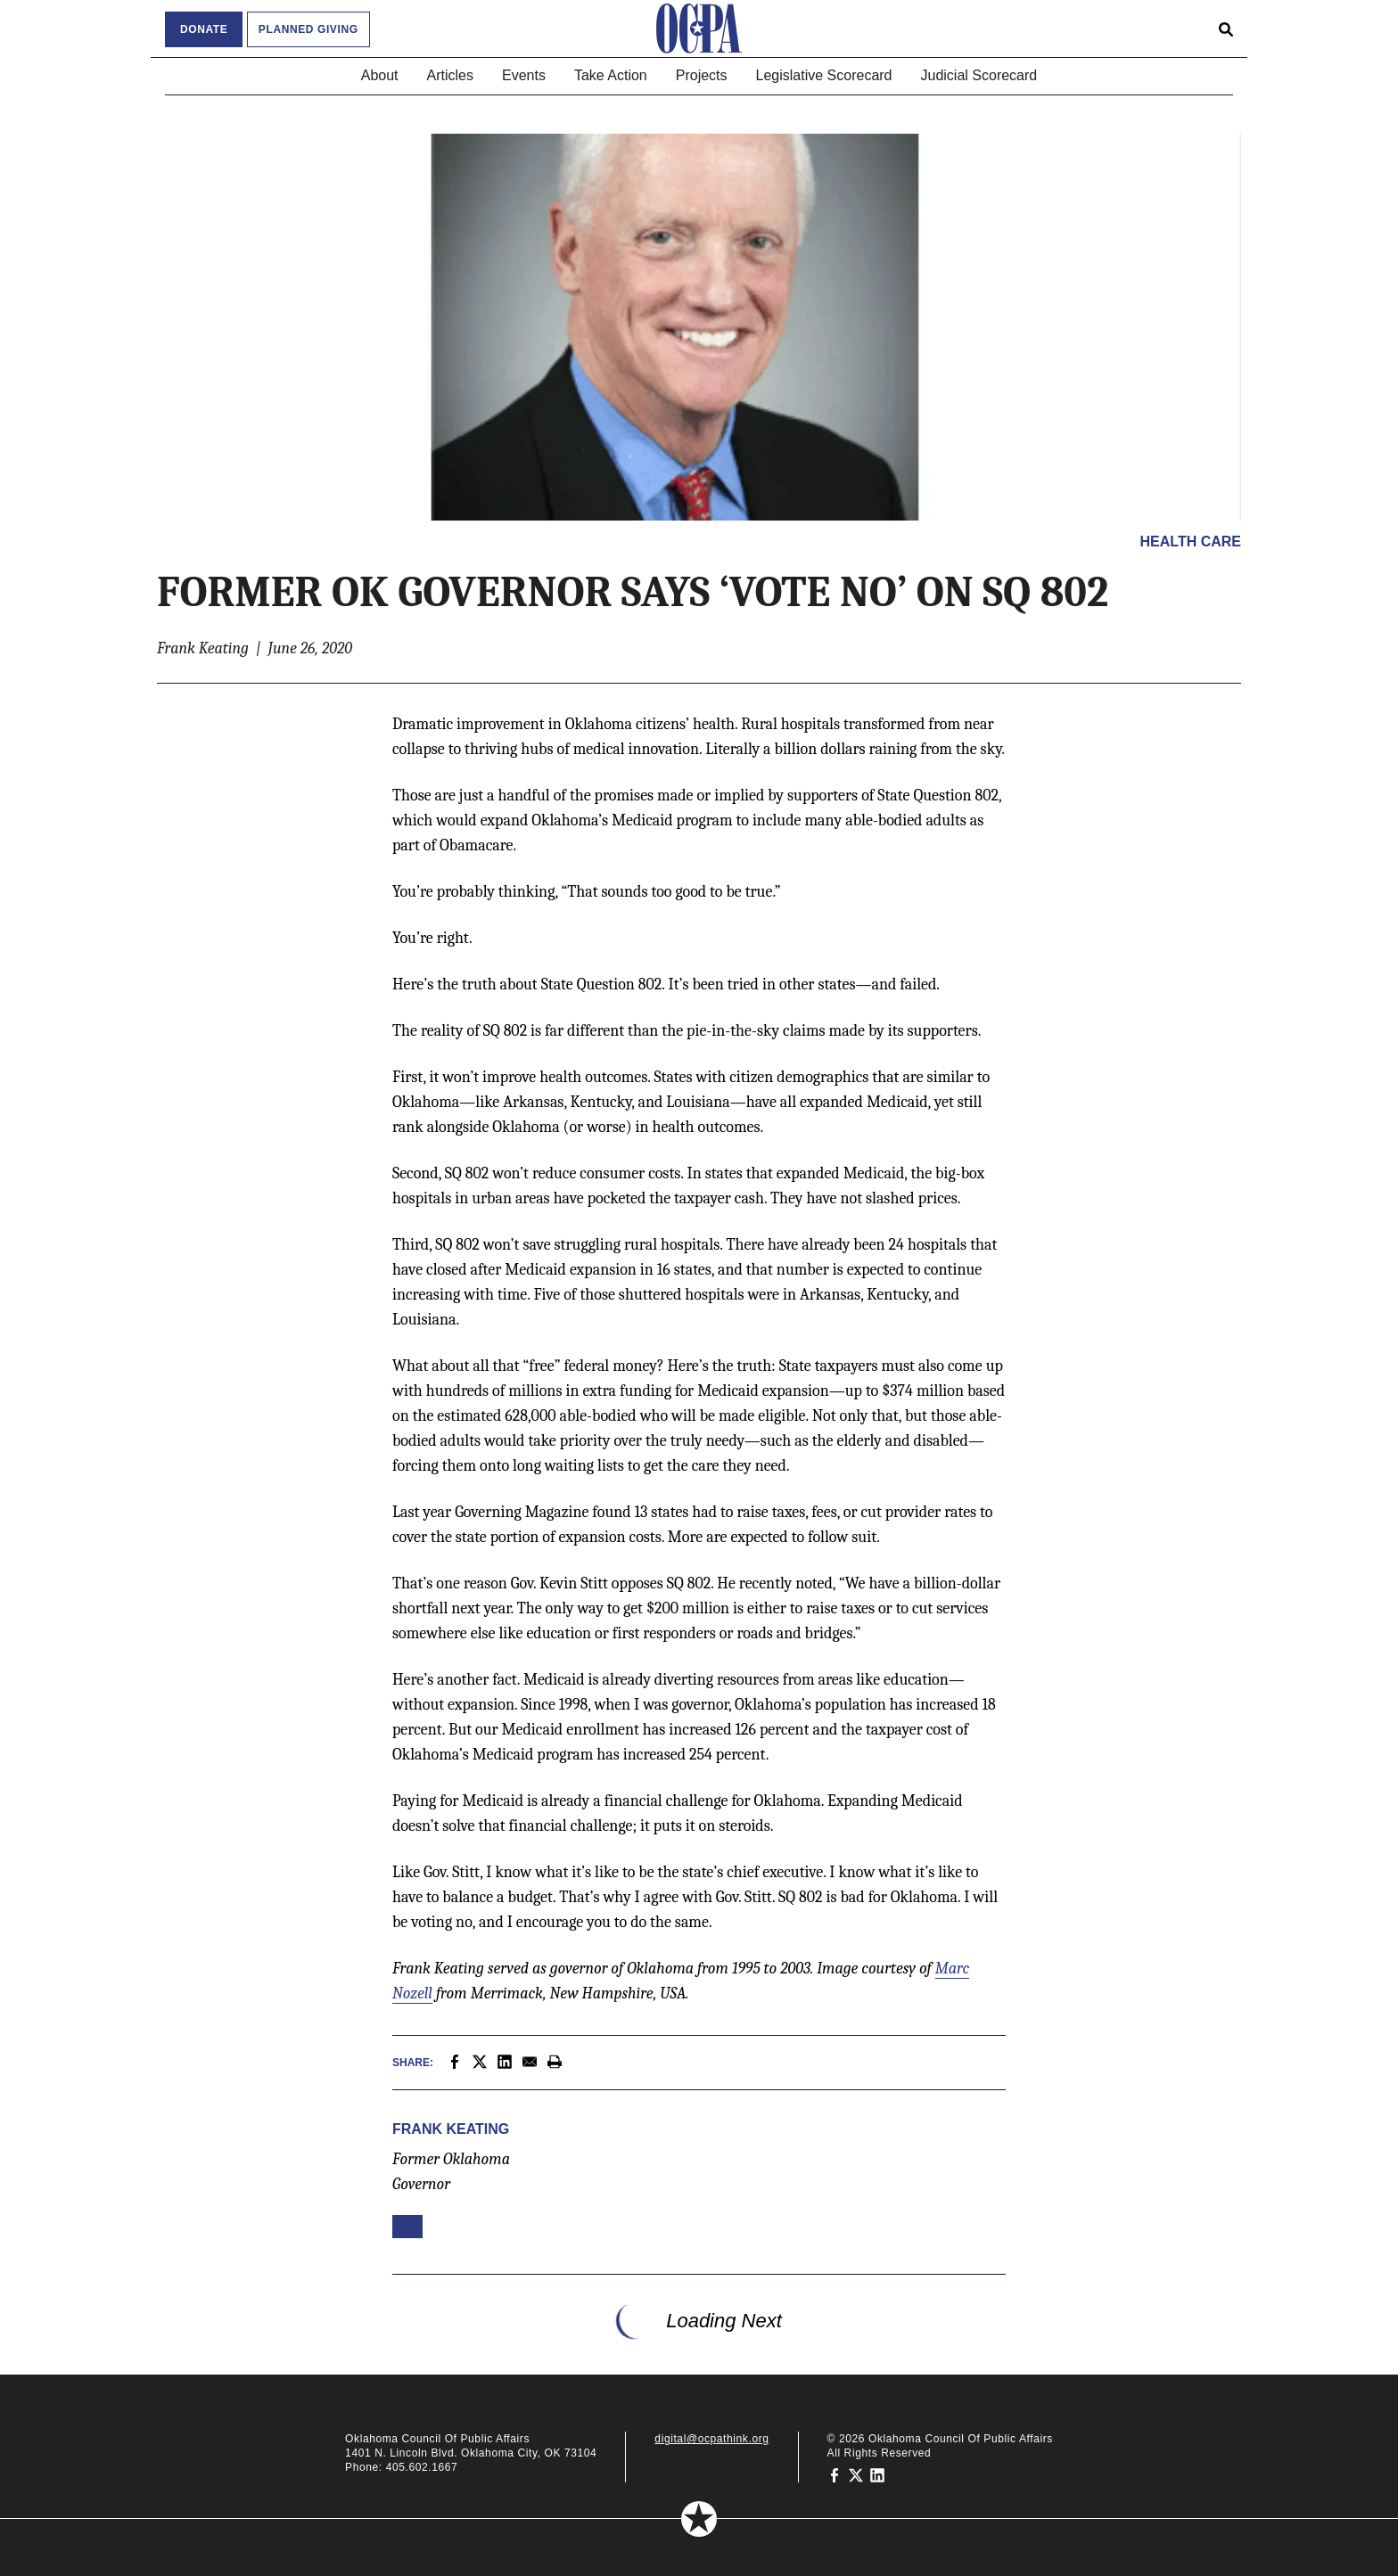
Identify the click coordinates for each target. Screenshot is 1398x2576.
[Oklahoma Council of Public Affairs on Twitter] (856, 2474)
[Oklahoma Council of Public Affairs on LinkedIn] (877, 2474)
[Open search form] (1226, 28)
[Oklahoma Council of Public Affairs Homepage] (699, 28)
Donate (203, 29)
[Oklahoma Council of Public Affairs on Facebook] (834, 2474)
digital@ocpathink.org (711, 2438)
